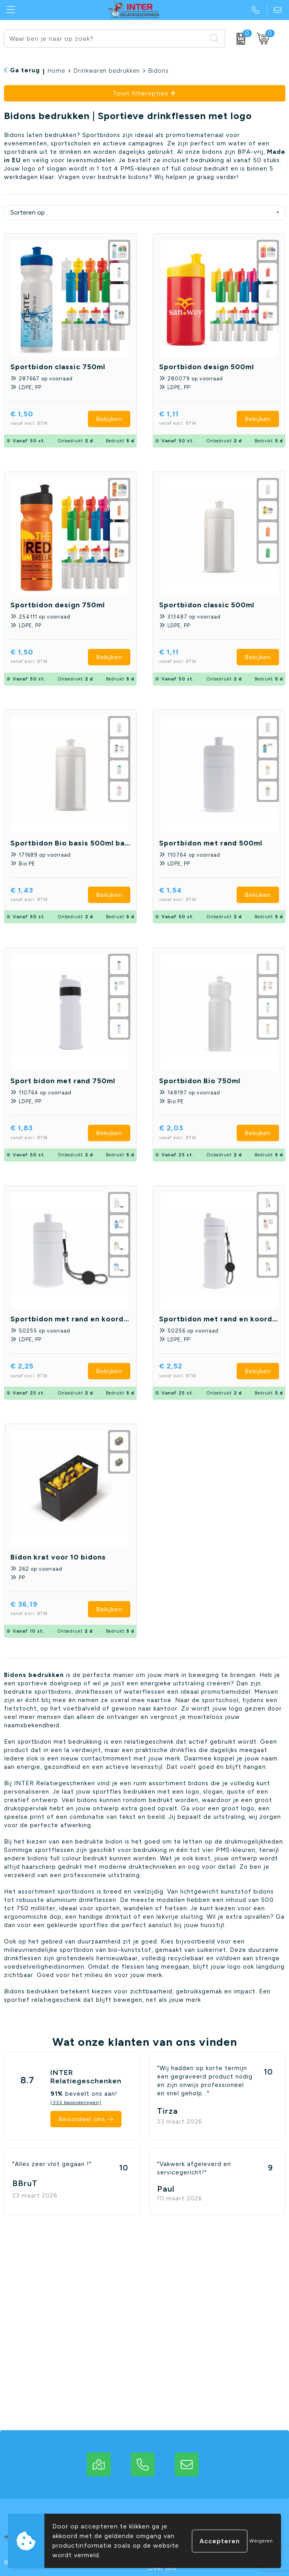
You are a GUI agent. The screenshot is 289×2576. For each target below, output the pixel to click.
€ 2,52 (189, 1371)
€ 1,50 (40, 419)
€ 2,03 (190, 1133)
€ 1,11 (187, 419)
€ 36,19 (42, 1609)
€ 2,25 (40, 1371)
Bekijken (109, 419)
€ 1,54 (189, 895)
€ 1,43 (40, 895)
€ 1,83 (40, 1133)
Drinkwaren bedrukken (107, 70)
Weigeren (261, 2541)
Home (56, 70)
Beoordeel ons (82, 2119)
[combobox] (105, 39)
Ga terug (25, 70)
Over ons (162, 2568)
